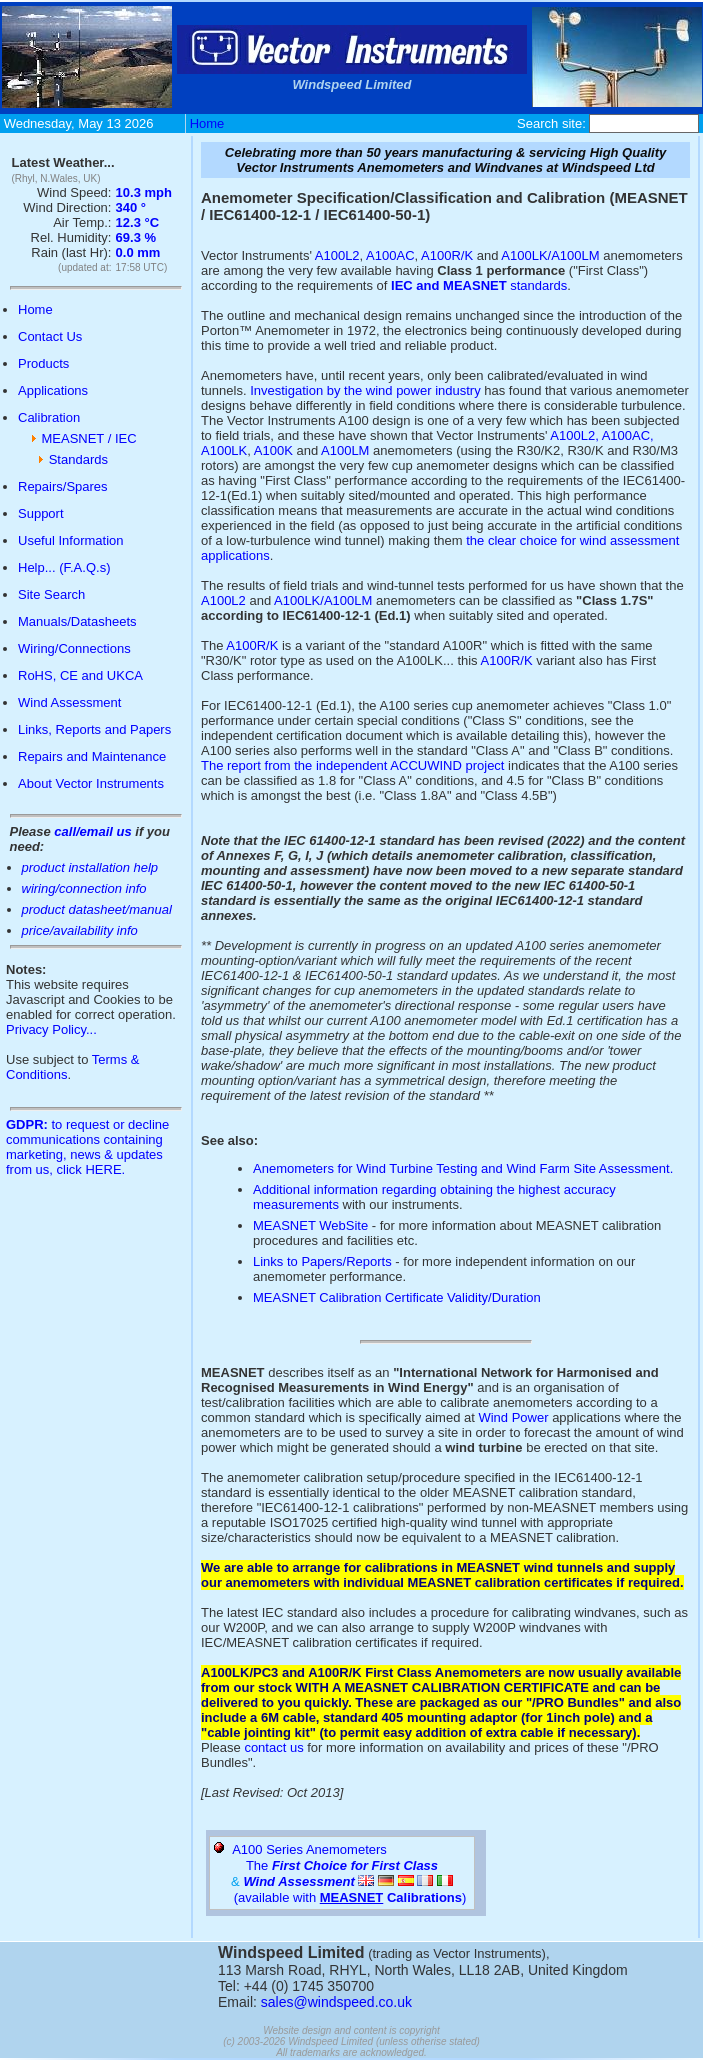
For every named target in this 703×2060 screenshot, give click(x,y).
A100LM (345, 450)
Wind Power (513, 1417)
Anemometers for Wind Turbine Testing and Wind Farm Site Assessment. (463, 1168)
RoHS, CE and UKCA (80, 675)
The (342, 1865)
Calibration (49, 417)
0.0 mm (138, 252)
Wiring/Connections (74, 648)
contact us (273, 1747)
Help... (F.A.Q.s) (64, 567)
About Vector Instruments (91, 783)
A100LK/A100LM (552, 255)
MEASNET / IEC (88, 438)
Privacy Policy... (51, 1029)
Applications (53, 390)
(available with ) (352, 1897)
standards (479, 285)
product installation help (90, 867)
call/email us (92, 831)
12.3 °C (138, 222)
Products (43, 363)
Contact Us (50, 336)
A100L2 (337, 255)
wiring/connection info (84, 888)
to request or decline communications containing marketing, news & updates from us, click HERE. (87, 1147)
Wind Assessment (69, 702)
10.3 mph (144, 192)
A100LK (224, 450)
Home (207, 123)
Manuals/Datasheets (77, 621)
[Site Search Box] (644, 123)
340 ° (131, 207)
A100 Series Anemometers (309, 1849)
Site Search (51, 594)
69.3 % (136, 237)
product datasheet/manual (97, 909)
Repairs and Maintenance (92, 756)
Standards (78, 459)
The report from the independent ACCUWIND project (352, 765)
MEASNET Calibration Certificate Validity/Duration (397, 1297)
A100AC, (628, 435)
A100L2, (574, 435)
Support (41, 513)
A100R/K (447, 255)
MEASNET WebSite (310, 1225)
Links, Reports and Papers (94, 729)
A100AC (390, 255)
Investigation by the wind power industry (365, 390)
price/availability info (80, 930)
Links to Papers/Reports (322, 1261)
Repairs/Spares (63, 486)
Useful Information (71, 540)
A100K (273, 450)
